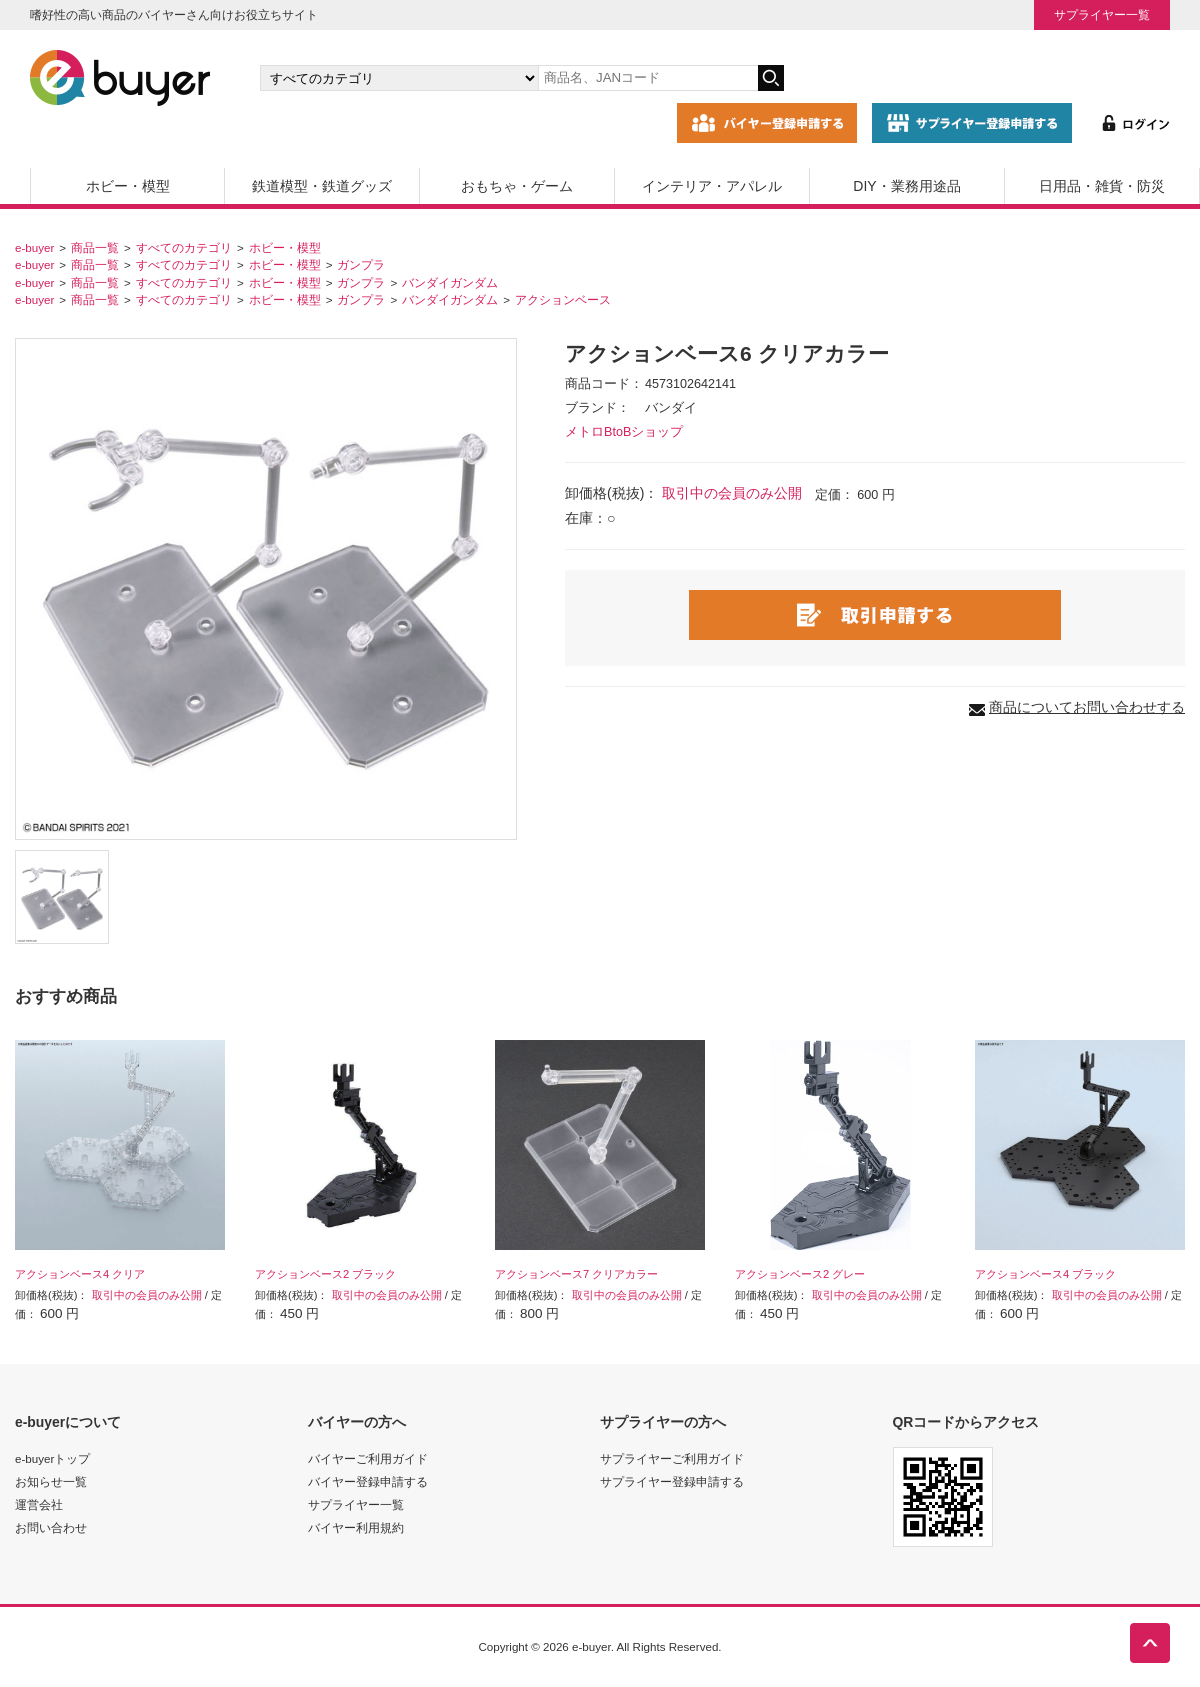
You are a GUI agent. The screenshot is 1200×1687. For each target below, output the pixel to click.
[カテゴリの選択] (399, 78)
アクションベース (563, 299)
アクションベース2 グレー (800, 1274)
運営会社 (39, 1504)
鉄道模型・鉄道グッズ (322, 186)
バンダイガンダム (450, 282)
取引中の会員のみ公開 (732, 493)
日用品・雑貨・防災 (1102, 186)
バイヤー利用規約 (356, 1527)
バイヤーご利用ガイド (368, 1458)
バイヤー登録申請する (368, 1481)
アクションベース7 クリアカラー (576, 1274)
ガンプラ (361, 264)
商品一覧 (95, 247)
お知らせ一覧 (51, 1481)
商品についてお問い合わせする (1087, 707)
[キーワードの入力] (648, 78)
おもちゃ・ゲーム (517, 186)
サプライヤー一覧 (1102, 14)
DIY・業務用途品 (906, 186)
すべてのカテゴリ (184, 247)
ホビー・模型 (128, 186)
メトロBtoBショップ (624, 432)
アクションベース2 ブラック (325, 1274)
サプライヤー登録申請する (672, 1481)
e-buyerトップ (52, 1458)
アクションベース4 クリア (80, 1274)
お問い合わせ (51, 1527)
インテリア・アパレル (712, 186)
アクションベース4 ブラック (1045, 1274)
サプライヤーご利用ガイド (672, 1458)
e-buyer (34, 247)
